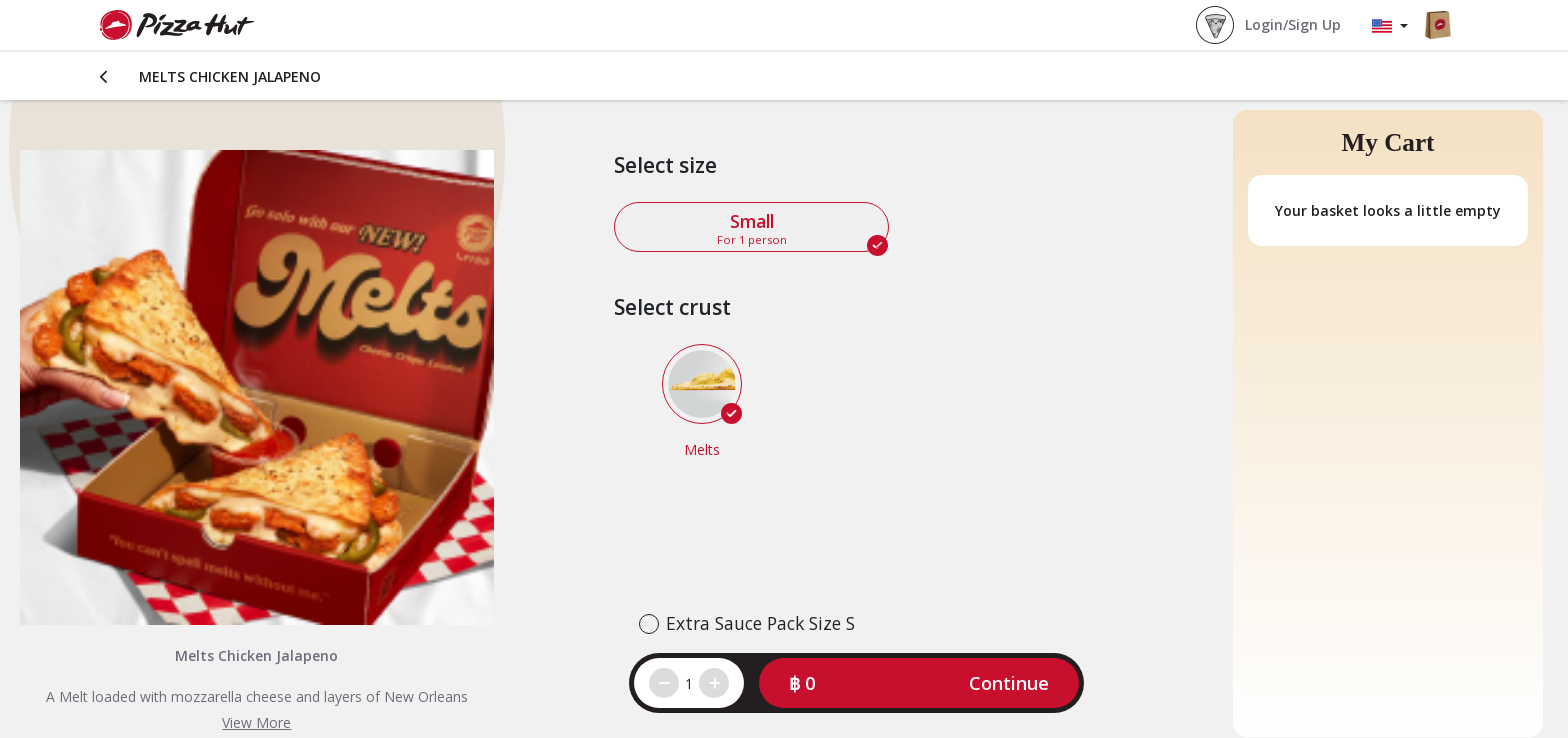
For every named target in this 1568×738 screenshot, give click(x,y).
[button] (919, 683)
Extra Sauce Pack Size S (760, 623)
